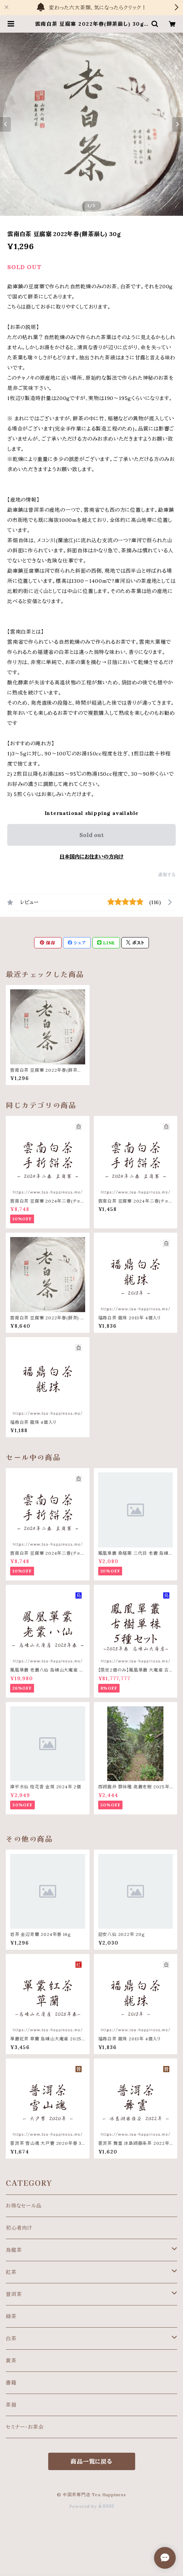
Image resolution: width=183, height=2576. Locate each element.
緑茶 (11, 2316)
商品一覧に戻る (91, 2461)
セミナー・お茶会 (24, 2427)
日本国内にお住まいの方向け (91, 856)
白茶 (11, 2338)
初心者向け (19, 2228)
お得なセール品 (24, 2205)
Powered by (91, 2506)
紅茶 (11, 2272)
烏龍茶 (14, 2250)
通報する (167, 874)
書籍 (11, 2382)
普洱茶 (14, 2294)
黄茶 (11, 2360)
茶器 (11, 2405)
